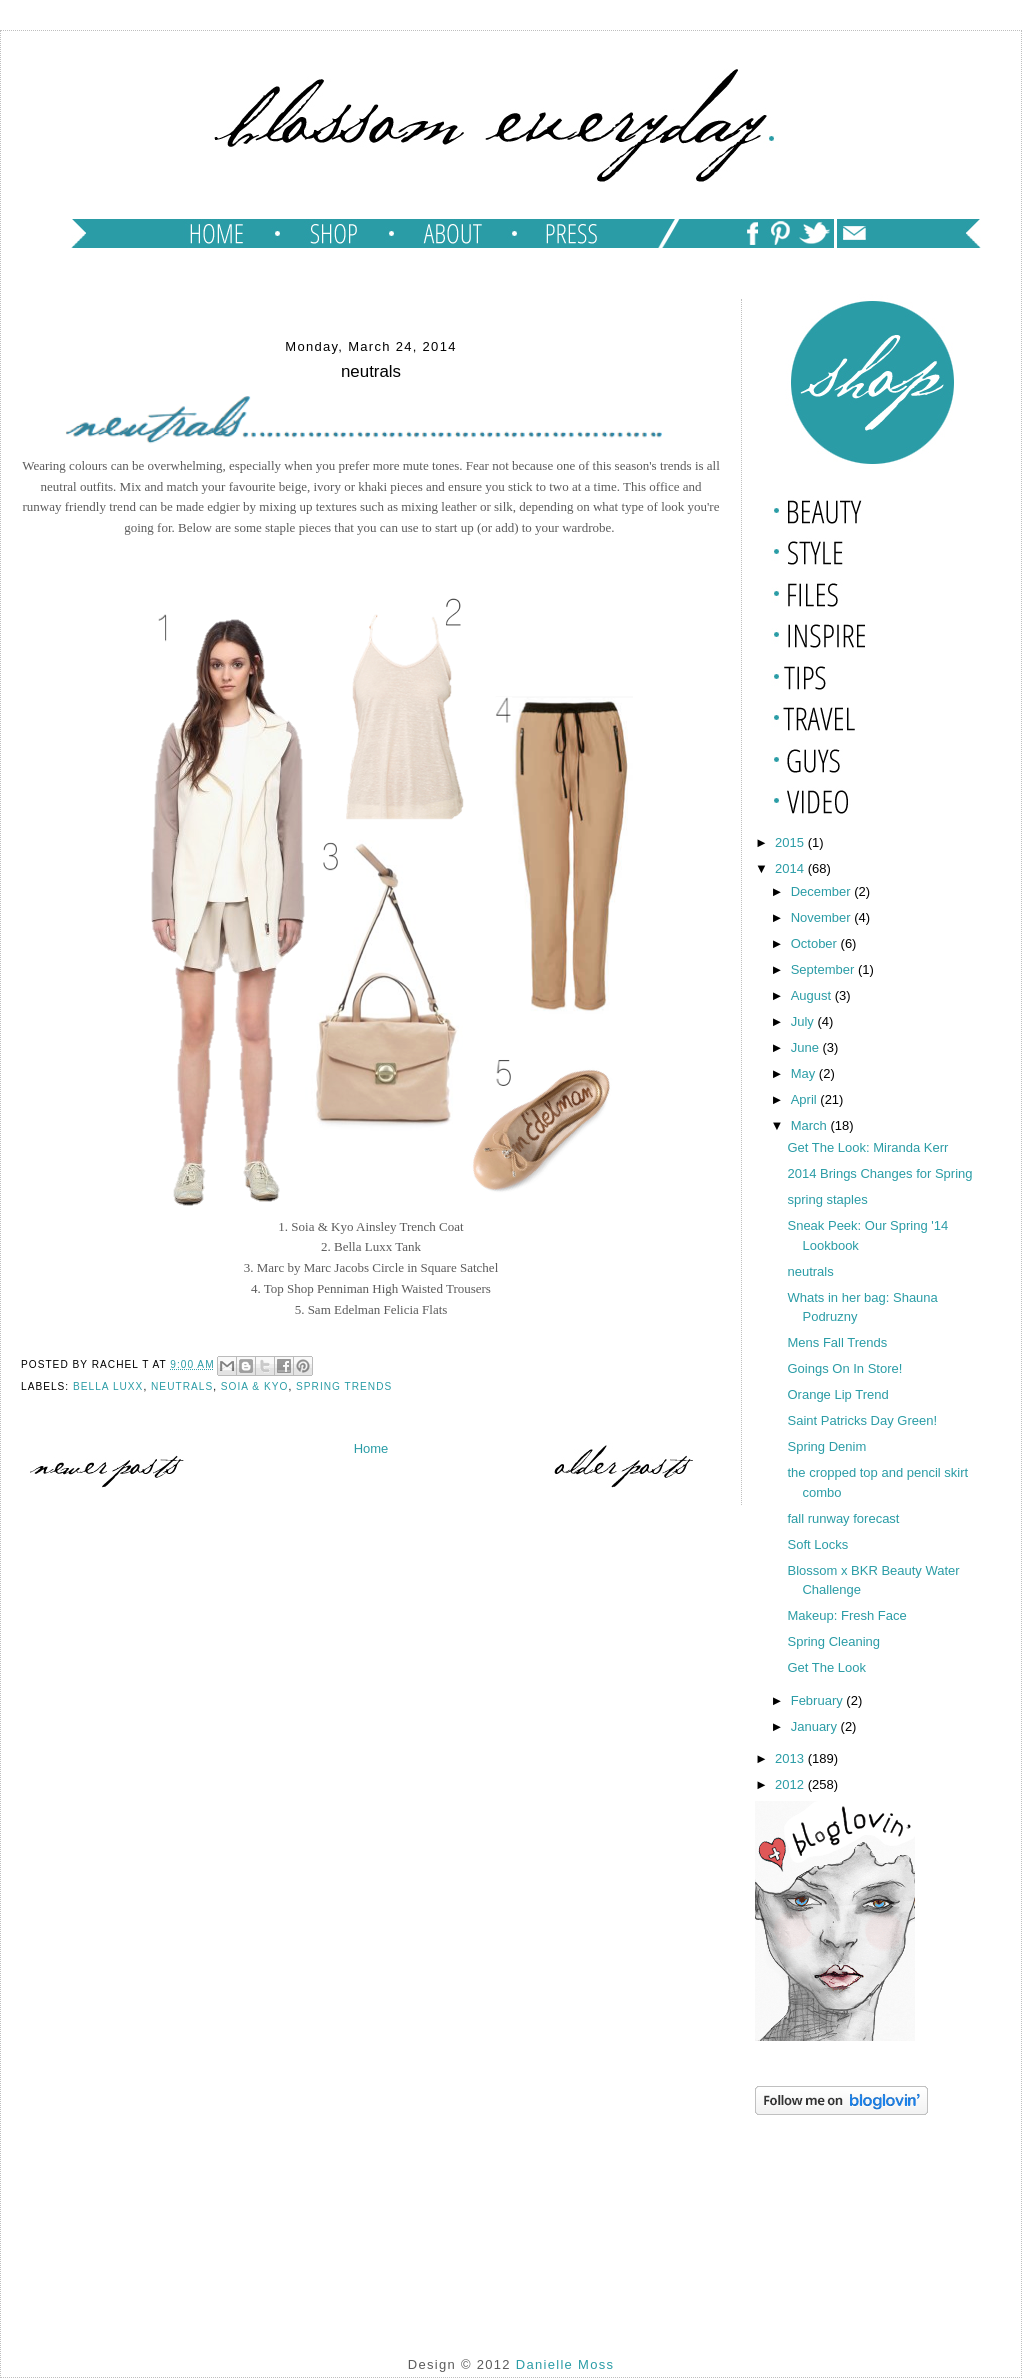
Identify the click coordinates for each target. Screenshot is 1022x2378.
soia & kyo (255, 1386)
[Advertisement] (855, 2220)
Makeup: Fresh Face (846, 1615)
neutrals (182, 1386)
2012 (791, 1784)
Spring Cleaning (833, 1641)
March (811, 1125)
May (805, 1073)
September (824, 969)
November (823, 917)
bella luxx (108, 1386)
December (823, 891)
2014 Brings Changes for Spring (879, 1173)
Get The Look (826, 1667)
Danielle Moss (565, 2364)
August (813, 995)
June (807, 1047)
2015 (791, 842)
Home (371, 1448)
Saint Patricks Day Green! (862, 1420)
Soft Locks (817, 1544)
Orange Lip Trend (837, 1394)
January (816, 1726)
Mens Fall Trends (837, 1342)
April (806, 1099)
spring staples (827, 1199)
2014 (791, 868)
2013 (791, 1758)
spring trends (344, 1386)
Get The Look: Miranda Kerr (867, 1147)
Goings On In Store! (844, 1368)
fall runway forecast (843, 1518)
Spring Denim (826, 1446)
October (816, 943)
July (804, 1021)
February (819, 1700)
